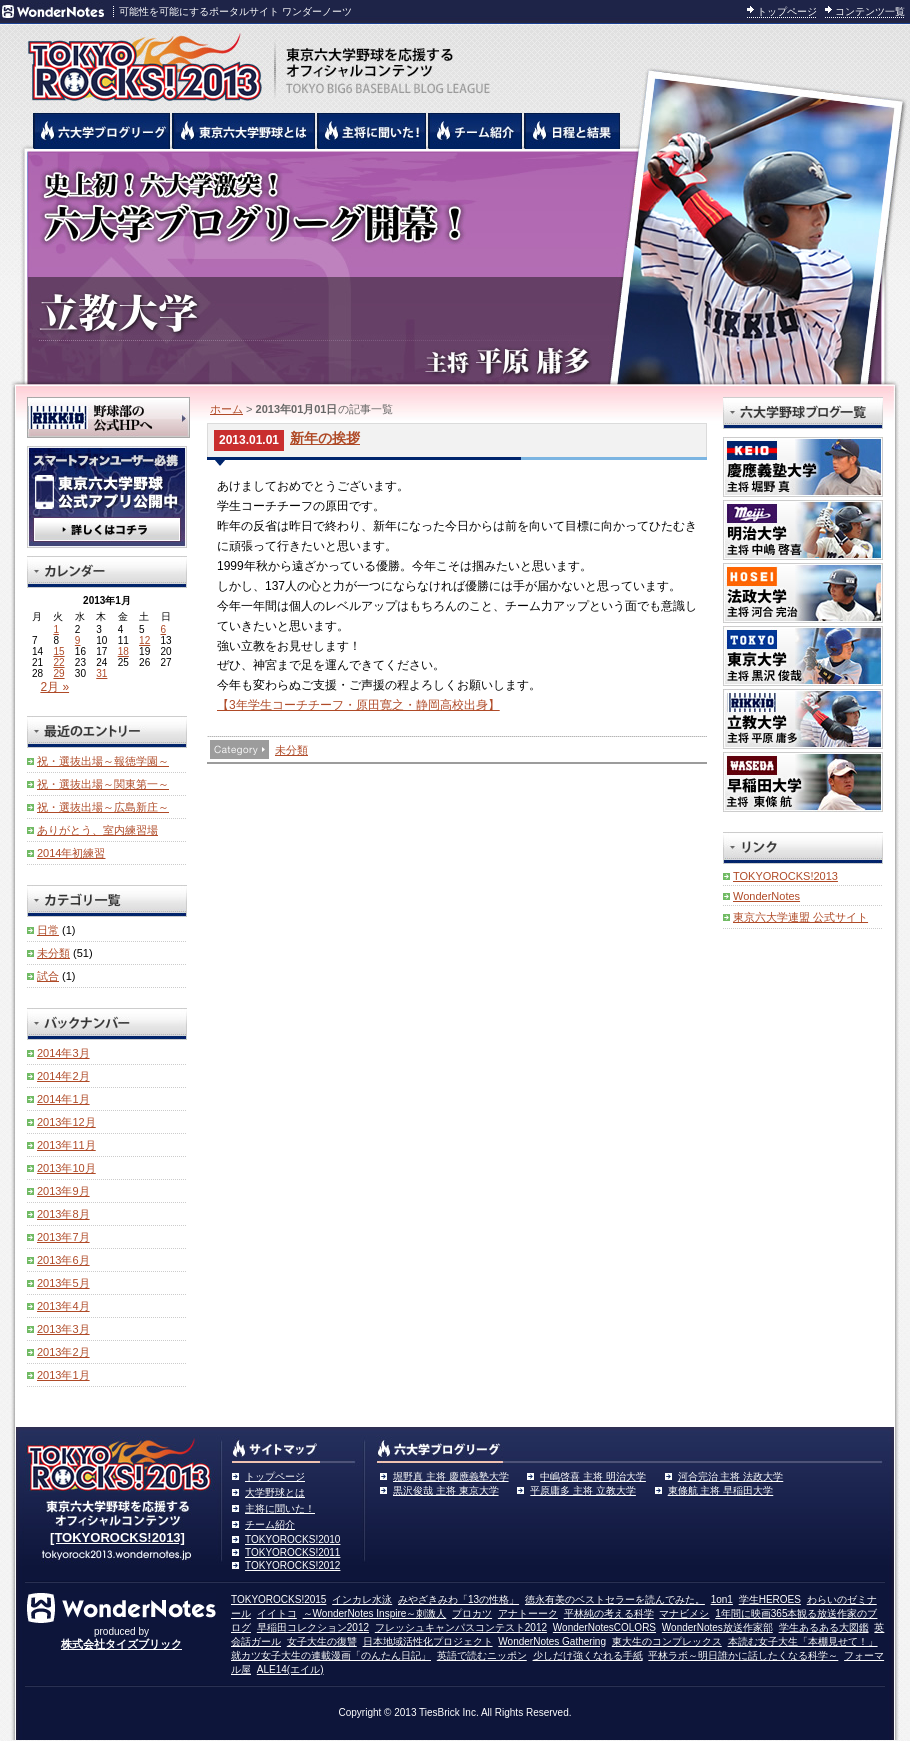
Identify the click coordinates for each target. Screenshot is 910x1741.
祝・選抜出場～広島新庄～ (103, 807)
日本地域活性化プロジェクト (428, 1641)
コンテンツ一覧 (870, 11)
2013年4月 (63, 1306)
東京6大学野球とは (244, 131)
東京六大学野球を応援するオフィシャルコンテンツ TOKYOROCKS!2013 (140, 62)
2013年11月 (66, 1145)
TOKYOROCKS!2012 (292, 1565)
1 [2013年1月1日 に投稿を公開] (56, 629)
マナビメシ (684, 1613)
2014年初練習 (71, 853)
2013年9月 (63, 1191)
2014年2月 (63, 1076)
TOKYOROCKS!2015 (278, 1599)
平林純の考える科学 (609, 1613)
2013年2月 (63, 1352)
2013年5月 (63, 1283)
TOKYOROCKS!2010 (292, 1539)
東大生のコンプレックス (667, 1641)
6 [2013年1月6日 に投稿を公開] (164, 629)
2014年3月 (63, 1053)
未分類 (291, 750)
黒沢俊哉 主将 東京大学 (446, 1490)
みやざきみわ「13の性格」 (458, 1599)
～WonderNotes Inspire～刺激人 (375, 1613)
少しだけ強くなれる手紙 (588, 1655)
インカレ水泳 (362, 1599)
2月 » (54, 687)
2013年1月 (63, 1375)
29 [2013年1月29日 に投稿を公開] (58, 673)
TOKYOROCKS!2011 (292, 1552)
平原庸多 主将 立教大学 (583, 1490)
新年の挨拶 (325, 438)
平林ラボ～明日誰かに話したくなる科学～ (743, 1655)
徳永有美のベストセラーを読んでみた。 (615, 1599)
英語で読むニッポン (482, 1655)
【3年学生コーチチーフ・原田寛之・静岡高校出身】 (358, 705)
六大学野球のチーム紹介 (475, 131)
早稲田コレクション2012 (313, 1627)
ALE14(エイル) (290, 1669)
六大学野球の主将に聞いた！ (372, 131)
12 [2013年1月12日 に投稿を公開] (144, 640)
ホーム (226, 409)
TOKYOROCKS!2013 (785, 876)
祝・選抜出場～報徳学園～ (103, 761)
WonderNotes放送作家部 (717, 1627)
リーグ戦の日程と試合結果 (572, 131)
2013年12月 (66, 1122)
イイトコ (277, 1613)
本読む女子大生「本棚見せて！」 (803, 1641)
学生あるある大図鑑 (824, 1627)
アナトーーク (528, 1613)
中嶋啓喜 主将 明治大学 (593, 1476)
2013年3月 (63, 1329)
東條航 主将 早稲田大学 (721, 1490)
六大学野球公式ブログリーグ (102, 131)
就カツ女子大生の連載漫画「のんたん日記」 (331, 1655)
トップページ (787, 11)
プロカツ (472, 1613)
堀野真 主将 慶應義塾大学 (451, 1476)
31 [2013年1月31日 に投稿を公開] (101, 673)
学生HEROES (770, 1599)
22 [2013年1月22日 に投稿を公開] (58, 662)
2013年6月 (63, 1260)
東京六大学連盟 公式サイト (800, 917)
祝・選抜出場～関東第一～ (103, 784)
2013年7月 (63, 1237)
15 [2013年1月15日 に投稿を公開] (58, 651)
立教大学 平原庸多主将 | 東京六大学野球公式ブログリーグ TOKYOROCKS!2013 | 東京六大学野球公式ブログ (455, 267)
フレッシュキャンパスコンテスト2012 (461, 1627)
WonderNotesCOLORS (604, 1627)
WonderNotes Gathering (552, 1641)
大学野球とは (275, 1492)
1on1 (722, 1599)
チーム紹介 (270, 1524)
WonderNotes (766, 896)
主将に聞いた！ (280, 1508)
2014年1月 (63, 1099)
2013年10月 (66, 1168)
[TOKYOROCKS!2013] (117, 1537)
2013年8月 (63, 1214)
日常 (48, 930)
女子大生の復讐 (322, 1641)
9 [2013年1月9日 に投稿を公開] (78, 640)
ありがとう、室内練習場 (97, 830)
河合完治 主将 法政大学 (731, 1476)
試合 (48, 976)
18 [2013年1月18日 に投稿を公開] (123, 651)
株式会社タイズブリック (121, 1644)
